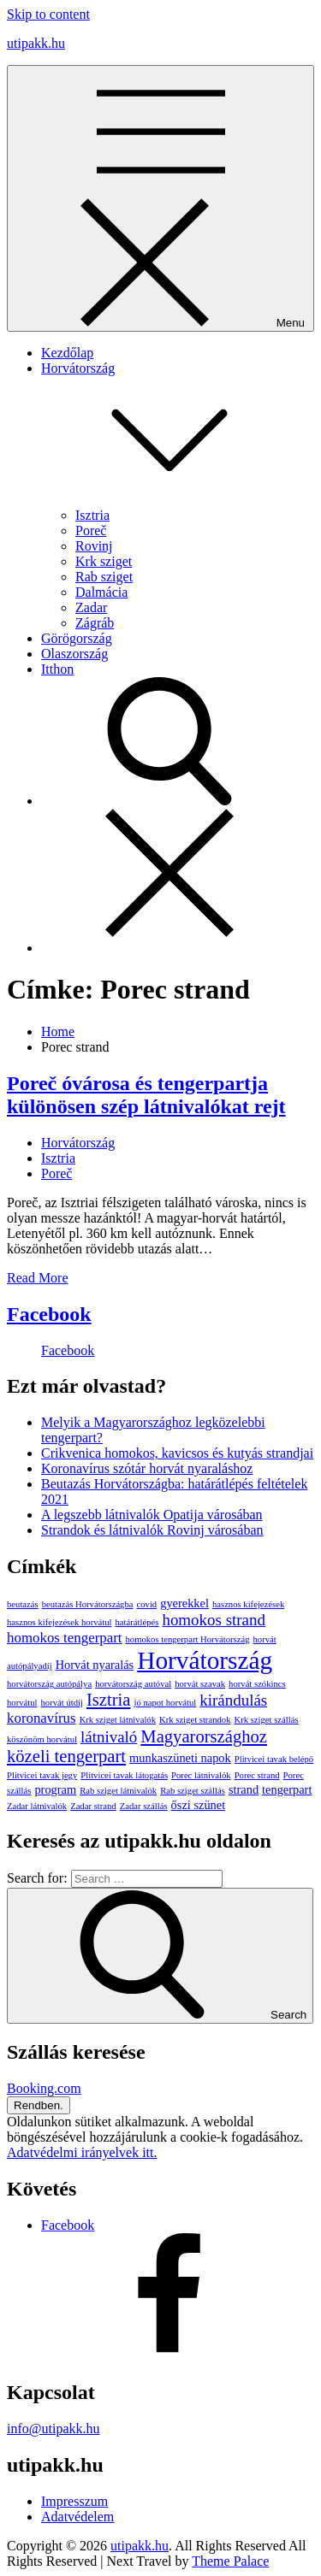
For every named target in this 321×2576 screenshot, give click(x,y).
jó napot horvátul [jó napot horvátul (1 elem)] (165, 1702)
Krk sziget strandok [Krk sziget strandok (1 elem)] (194, 1719)
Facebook (49, 1314)
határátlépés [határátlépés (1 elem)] (137, 1622)
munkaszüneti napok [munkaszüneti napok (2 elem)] (180, 1758)
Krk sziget (103, 561)
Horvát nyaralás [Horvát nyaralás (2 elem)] (95, 1664)
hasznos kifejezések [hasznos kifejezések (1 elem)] (248, 1604)
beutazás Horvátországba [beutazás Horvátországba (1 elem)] (88, 1604)
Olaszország (74, 653)
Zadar (91, 607)
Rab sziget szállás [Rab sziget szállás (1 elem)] (192, 1790)
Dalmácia (101, 592)
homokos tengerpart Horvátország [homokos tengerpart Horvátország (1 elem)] (188, 1639)
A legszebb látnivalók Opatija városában (152, 1514)
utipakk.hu (36, 43)
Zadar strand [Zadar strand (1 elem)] (93, 1806)
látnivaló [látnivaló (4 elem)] (108, 1737)
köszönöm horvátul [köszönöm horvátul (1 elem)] (42, 1739)
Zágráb (94, 623)
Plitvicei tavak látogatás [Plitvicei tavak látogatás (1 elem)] (124, 1775)
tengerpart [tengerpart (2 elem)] (287, 1789)
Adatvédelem (77, 2516)
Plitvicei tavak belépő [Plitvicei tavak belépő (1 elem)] (274, 1759)
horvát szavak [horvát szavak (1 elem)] (200, 1684)
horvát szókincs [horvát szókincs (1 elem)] (257, 1684)
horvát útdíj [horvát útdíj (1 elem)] (62, 1702)
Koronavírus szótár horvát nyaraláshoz (147, 1468)
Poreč (90, 530)
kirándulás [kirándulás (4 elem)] (233, 1700)
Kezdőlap (67, 352)
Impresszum (74, 2501)
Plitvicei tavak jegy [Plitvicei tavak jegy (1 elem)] (42, 1775)
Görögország (76, 638)
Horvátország (78, 1142)
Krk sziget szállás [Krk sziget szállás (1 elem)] (266, 1719)
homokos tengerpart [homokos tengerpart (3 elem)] (64, 1638)
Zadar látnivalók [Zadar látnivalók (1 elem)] (37, 1806)
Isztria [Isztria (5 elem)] (108, 1699)
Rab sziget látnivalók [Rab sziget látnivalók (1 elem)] (118, 1790)
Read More (37, 1277)
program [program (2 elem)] (55, 1789)
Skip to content (48, 14)
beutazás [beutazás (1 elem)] (23, 1604)
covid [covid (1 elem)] (147, 1604)
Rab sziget (104, 576)
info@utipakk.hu (53, 2428)
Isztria (92, 515)
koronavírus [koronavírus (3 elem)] (41, 1718)
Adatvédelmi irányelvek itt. (82, 2152)
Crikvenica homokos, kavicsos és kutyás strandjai (177, 1453)
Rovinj (94, 546)
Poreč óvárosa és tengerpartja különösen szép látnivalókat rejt (146, 1094)
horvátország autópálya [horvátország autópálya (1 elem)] (49, 1684)
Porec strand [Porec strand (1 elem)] (257, 1775)
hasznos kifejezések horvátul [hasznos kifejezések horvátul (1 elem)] (59, 1622)
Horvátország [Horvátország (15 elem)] (204, 1660)
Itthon (57, 669)
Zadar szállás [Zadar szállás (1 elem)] (144, 1806)
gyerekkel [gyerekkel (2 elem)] (184, 1603)
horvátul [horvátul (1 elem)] (22, 1702)
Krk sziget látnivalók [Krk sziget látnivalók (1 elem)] (118, 1719)
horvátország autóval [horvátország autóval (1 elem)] (133, 1684)
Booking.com (44, 2088)
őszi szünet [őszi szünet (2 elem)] (198, 1805)
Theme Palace (230, 2561)
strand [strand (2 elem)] (244, 1789)
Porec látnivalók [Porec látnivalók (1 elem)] (201, 1775)
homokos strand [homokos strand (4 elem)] (213, 1620)
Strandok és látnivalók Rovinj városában (152, 1530)
